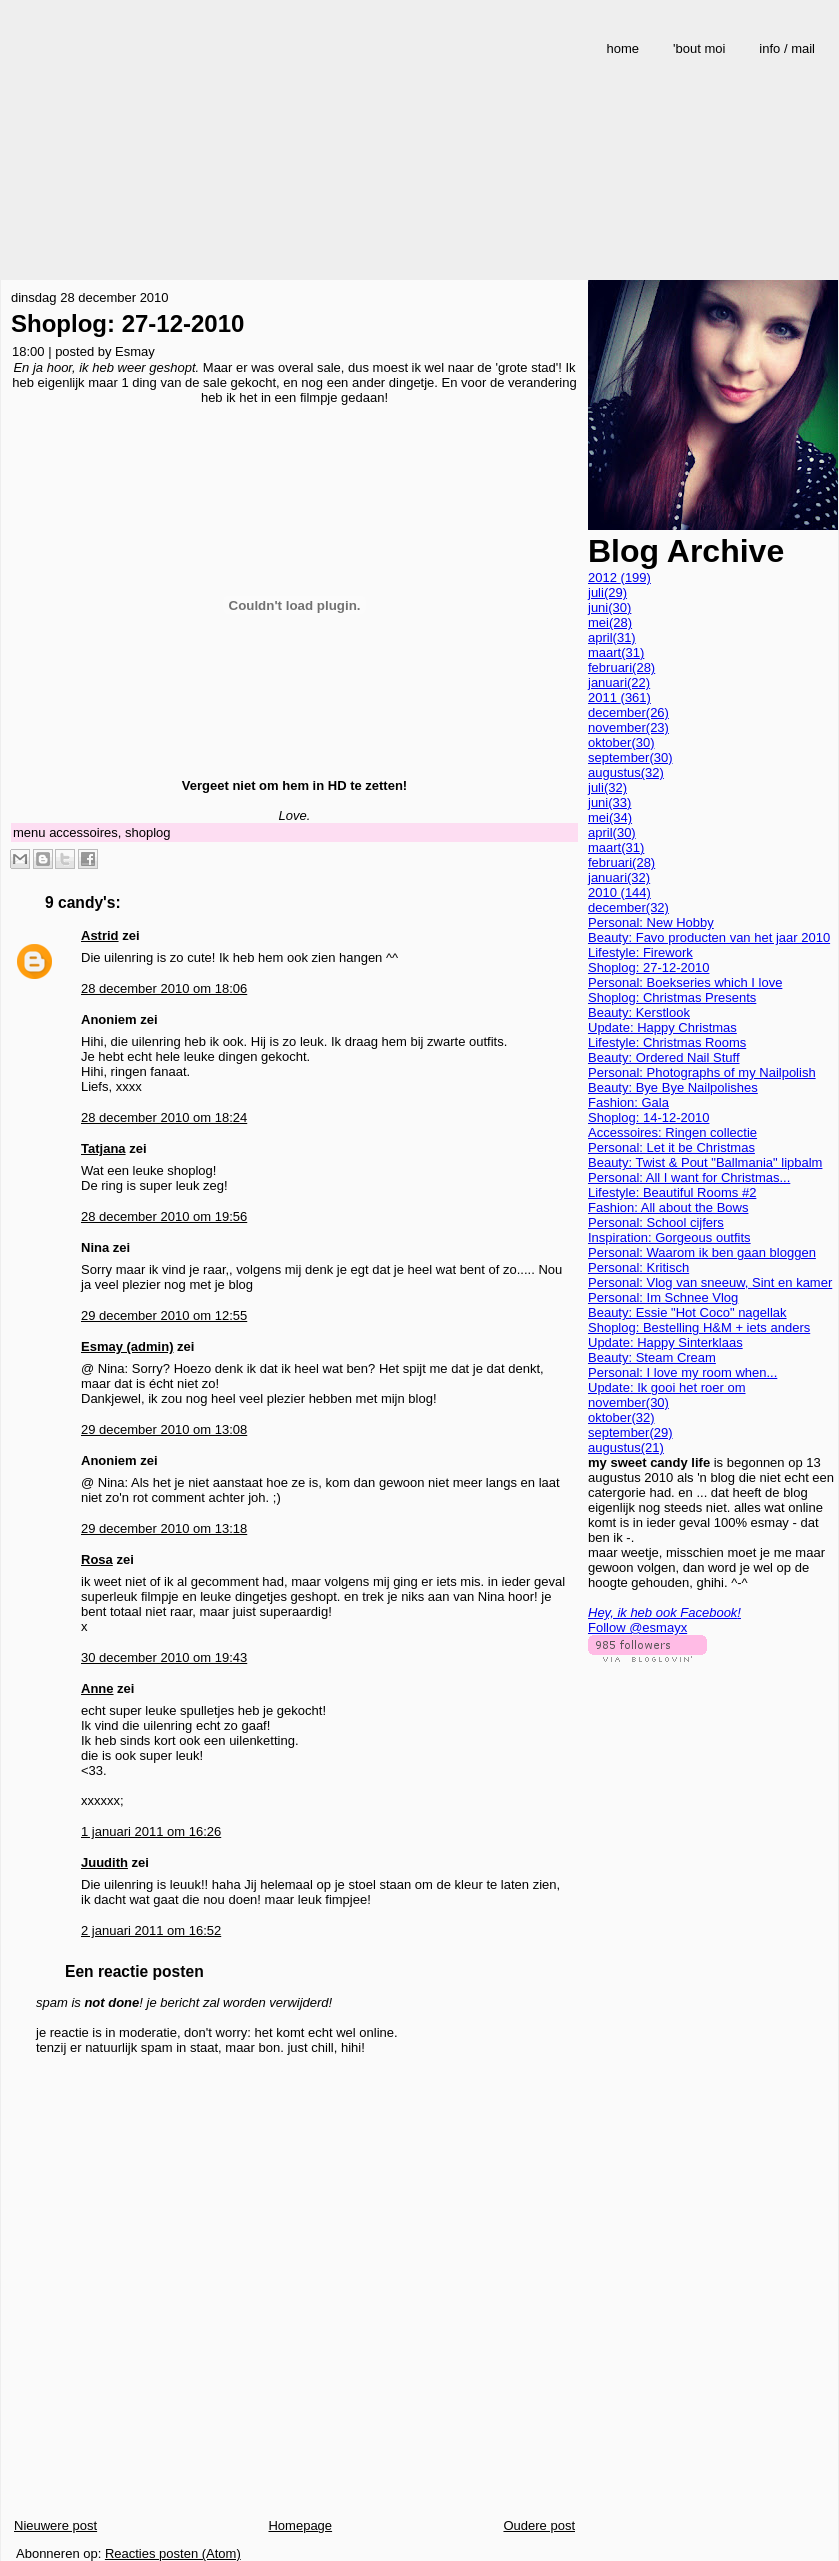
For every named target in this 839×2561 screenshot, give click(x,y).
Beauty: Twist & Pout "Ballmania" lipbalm (705, 1162)
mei (610, 622)
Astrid (100, 935)
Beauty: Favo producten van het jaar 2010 (709, 937)
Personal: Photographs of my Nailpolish (702, 1072)
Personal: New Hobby (651, 922)
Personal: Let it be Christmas (671, 1147)
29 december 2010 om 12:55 (164, 1315)
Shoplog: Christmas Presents (672, 997)
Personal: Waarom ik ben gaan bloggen (702, 1252)
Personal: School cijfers (656, 1222)
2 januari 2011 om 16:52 (151, 1930)
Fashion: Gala (628, 1102)
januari (619, 682)
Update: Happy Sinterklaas (665, 1342)
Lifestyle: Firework (640, 952)
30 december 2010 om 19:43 (164, 1657)
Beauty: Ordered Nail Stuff (664, 1057)
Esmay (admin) (127, 1346)
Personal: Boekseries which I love (685, 982)
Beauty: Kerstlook (639, 1012)
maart (616, 652)
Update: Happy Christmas (662, 1027)
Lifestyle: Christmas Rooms (667, 1042)
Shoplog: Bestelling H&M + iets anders (699, 1327)
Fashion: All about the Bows (668, 1207)
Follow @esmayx (637, 1627)
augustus (626, 772)
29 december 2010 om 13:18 (164, 1528)
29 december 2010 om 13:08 (164, 1429)
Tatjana (103, 1148)
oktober (621, 742)
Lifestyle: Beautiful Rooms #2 (672, 1192)
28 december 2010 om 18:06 (164, 988)
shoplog (148, 832)
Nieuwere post (55, 2525)
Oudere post (539, 2525)
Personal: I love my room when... (682, 1372)
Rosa (97, 1559)
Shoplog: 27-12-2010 (127, 323)
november (628, 727)
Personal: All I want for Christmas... (689, 1177)
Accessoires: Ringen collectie (672, 1132)
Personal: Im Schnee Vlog (663, 1297)
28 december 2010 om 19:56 (164, 1216)
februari (621, 667)
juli (607, 592)
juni (609, 607)
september (630, 757)
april (612, 637)
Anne (97, 1688)
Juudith (104, 1862)
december (628, 712)
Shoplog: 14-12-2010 (648, 1117)
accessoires (83, 832)
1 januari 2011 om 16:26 (151, 1831)
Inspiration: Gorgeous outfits (669, 1237)
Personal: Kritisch (638, 1267)
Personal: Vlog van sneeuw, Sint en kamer (710, 1282)
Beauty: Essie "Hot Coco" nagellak (687, 1312)
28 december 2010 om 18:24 (164, 1117)
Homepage (300, 2525)
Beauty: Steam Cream (652, 1357)
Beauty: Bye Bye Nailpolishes (673, 1087)
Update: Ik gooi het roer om (667, 1387)
